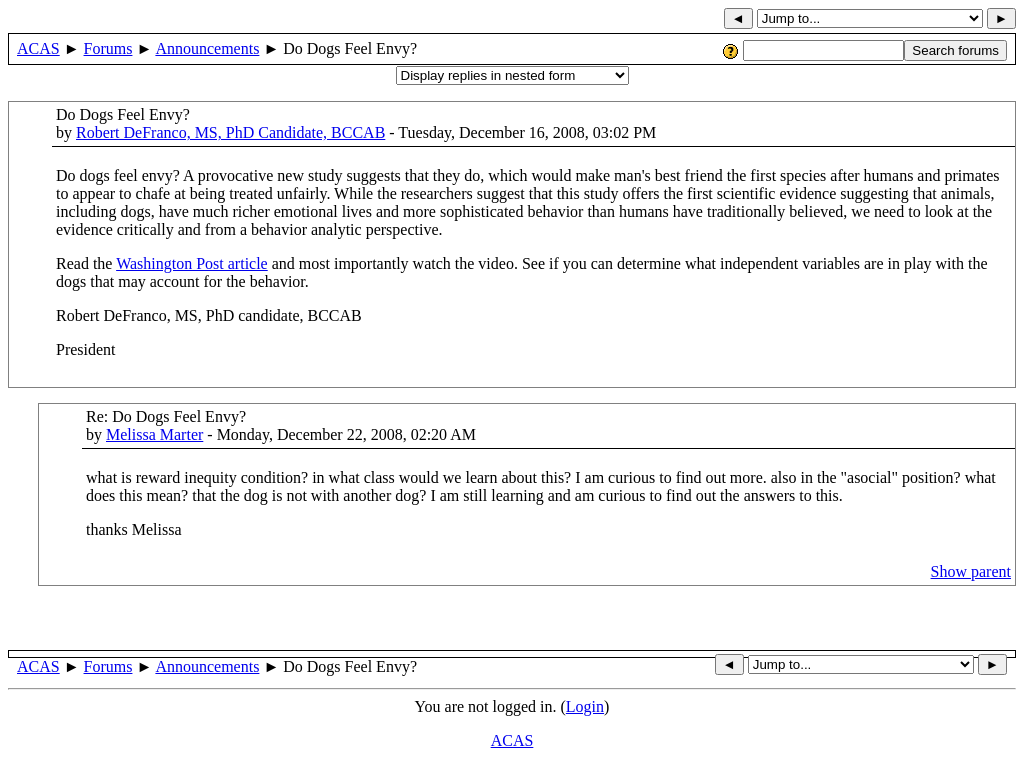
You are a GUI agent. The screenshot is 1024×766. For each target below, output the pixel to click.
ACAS (38, 48)
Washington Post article (192, 263)
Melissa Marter (154, 434)
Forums (108, 48)
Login (585, 706)
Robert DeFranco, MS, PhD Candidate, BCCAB (230, 132)
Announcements (207, 48)
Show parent (971, 571)
